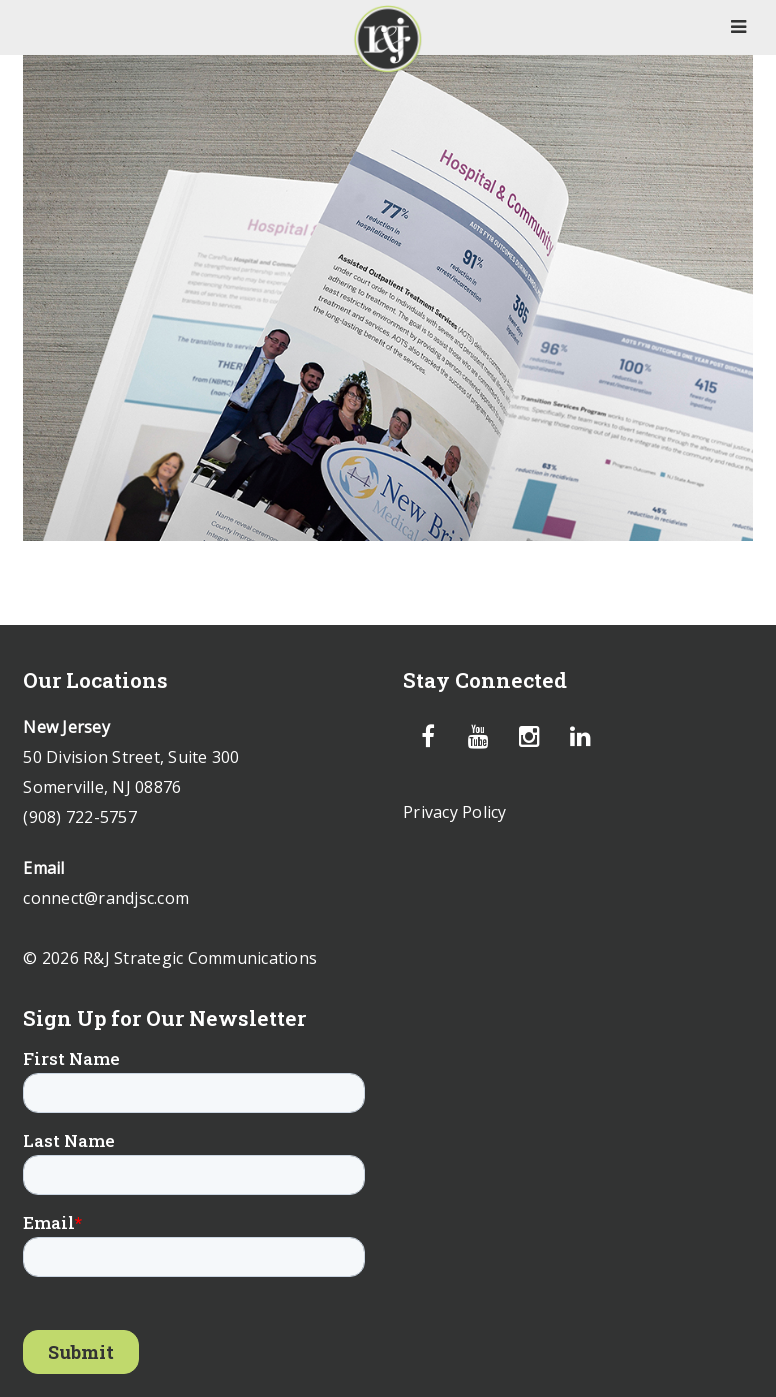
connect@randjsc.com (106, 898)
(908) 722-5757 (80, 817)
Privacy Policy (455, 812)
